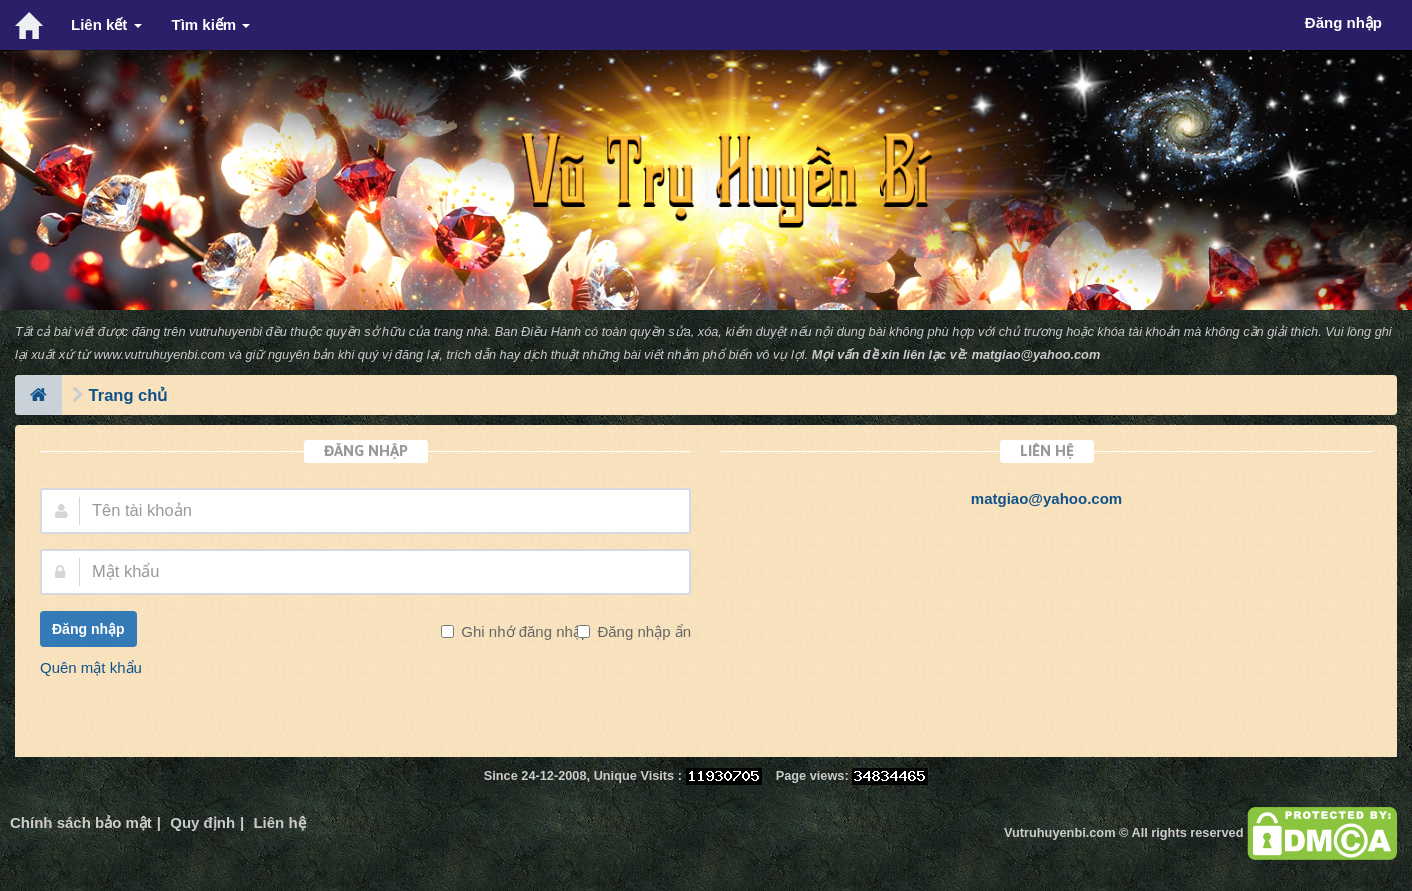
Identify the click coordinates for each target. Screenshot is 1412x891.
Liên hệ (279, 822)
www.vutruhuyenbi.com (159, 354)
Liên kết (106, 24)
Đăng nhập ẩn (642, 631)
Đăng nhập (88, 629)
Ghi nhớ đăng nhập (523, 631)
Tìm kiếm (211, 24)
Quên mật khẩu (91, 667)
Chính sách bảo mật (81, 822)
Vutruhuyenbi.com (1059, 832)
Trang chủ (128, 395)
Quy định (202, 822)
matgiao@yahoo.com (1036, 354)
